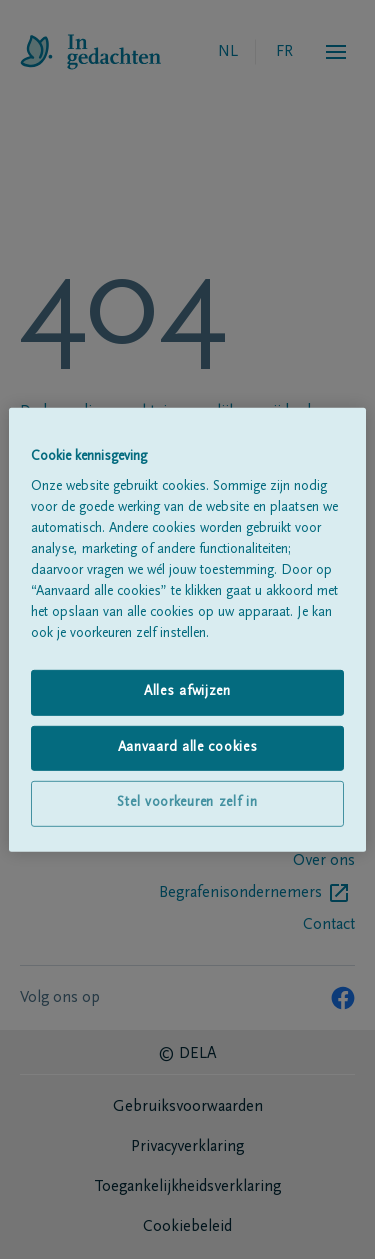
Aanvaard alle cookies (188, 748)
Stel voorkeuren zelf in (187, 803)
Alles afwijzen (187, 692)
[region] (187, 629)
